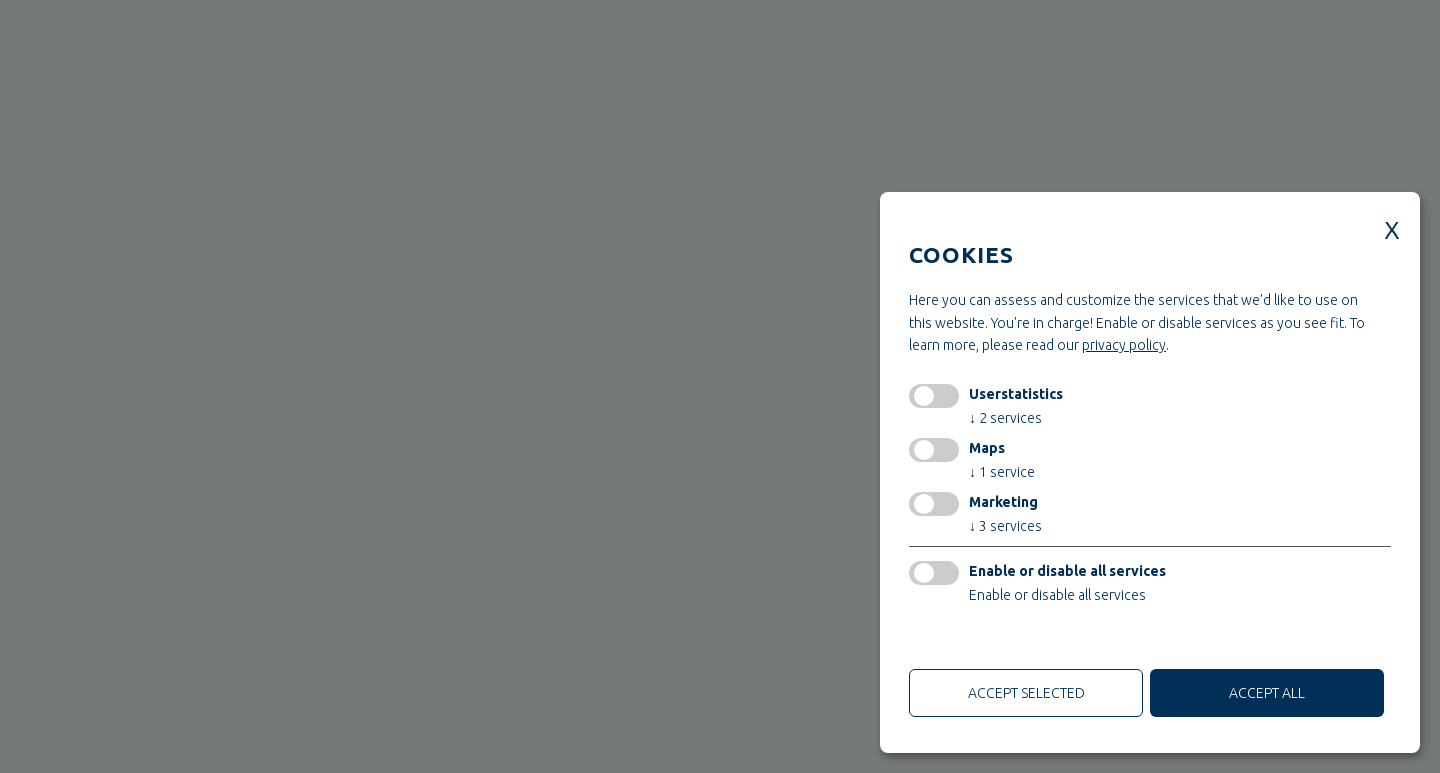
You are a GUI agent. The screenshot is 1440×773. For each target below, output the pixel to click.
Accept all (1267, 693)
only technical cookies (984, 641)
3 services (1005, 526)
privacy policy (1124, 345)
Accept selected (1026, 693)
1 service (1002, 472)
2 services (1005, 418)
